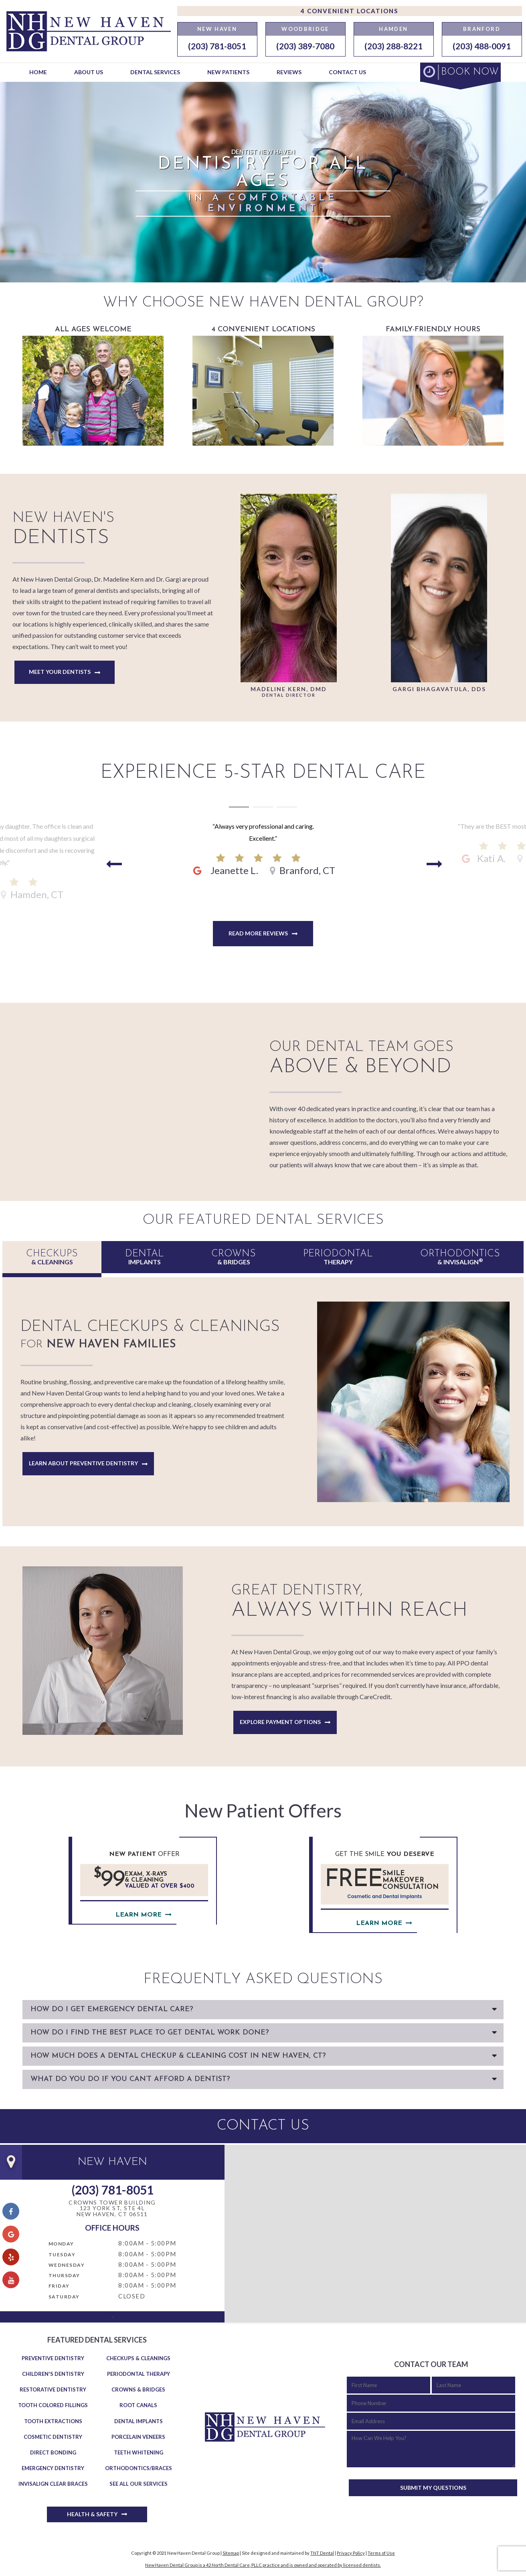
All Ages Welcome (93, 386)
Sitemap (231, 2553)
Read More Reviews (258, 933)
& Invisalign (460, 1257)
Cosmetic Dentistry (53, 2437)
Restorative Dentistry (53, 2389)
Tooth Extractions (53, 2421)
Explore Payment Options (280, 1721)
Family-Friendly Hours (433, 386)
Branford (481, 29)
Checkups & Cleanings (138, 2358)
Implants (144, 1257)
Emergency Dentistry (53, 2468)
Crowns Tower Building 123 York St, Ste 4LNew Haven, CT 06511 (112, 2208)
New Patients (228, 72)
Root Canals (138, 2405)
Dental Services (155, 72)
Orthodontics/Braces (138, 2468)
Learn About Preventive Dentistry (83, 1463)
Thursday (64, 2275)
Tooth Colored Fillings (53, 2405)
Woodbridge (305, 29)
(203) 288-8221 (393, 46)
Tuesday (62, 2254)
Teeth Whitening (138, 2452)
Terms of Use (381, 2553)
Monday (61, 2244)
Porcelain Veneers (138, 2437)
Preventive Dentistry (53, 2358)
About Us (88, 72)
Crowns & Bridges (138, 2389)
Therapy (337, 1257)
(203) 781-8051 (217, 46)
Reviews (289, 72)
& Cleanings (51, 1257)
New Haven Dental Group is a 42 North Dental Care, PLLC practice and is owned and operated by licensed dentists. (263, 2565)
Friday (59, 2286)
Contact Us (347, 72)
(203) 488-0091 (482, 46)
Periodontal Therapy (138, 2374)
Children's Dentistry (53, 2374)
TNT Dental (322, 2553)
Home (38, 72)
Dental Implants (138, 2421)
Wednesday (67, 2265)
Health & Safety (92, 2514)
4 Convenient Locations (349, 10)
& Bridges (233, 1257)
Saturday (64, 2297)
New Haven (217, 29)
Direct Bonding (53, 2452)
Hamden (393, 29)
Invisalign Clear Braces (53, 2484)
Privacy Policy (351, 2553)
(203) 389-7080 (305, 46)
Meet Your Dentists (60, 671)
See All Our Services (138, 2484)
